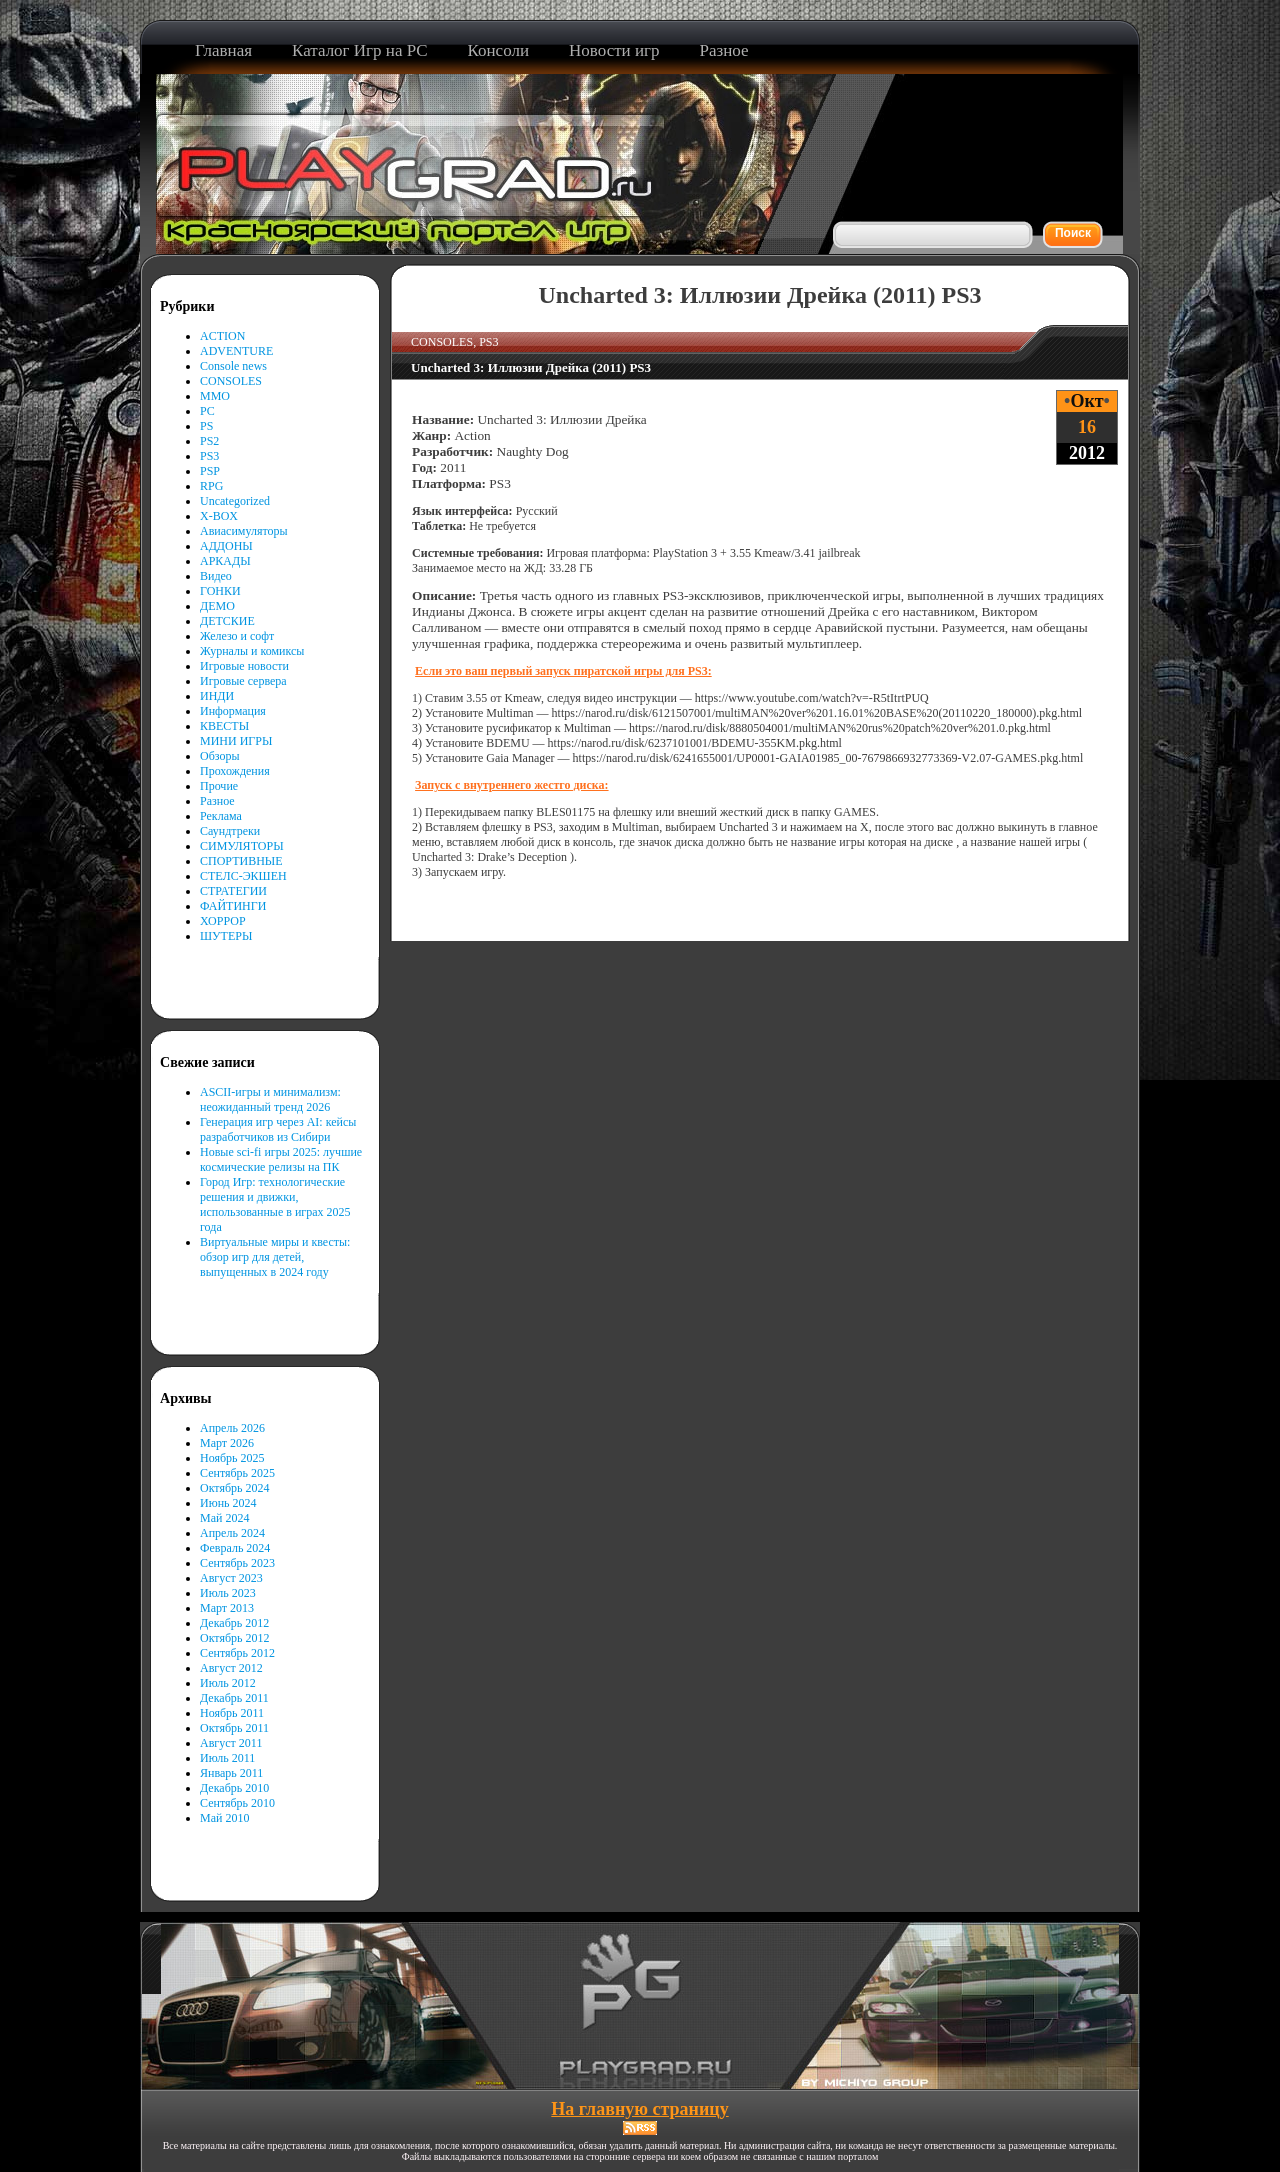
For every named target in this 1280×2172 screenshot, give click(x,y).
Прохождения (235, 771)
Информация (233, 711)
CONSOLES (231, 381)
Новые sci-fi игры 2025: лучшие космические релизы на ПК (281, 1159)
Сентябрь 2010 (237, 1803)
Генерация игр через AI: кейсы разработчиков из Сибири (278, 1129)
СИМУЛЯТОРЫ (242, 846)
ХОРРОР (223, 921)
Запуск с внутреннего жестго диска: (511, 785)
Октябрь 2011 (234, 1728)
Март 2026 (227, 1443)
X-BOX (219, 516)
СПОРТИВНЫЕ (241, 861)
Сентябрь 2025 (237, 1473)
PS (206, 426)
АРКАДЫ (225, 561)
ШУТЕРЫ (226, 936)
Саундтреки (230, 831)
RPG (211, 486)
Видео (216, 576)
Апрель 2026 (232, 1428)
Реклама (221, 816)
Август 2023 (231, 1578)
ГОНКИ (220, 591)
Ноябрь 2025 (232, 1458)
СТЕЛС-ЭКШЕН (243, 876)
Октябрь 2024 (235, 1488)
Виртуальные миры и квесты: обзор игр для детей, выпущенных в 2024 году (275, 1257)
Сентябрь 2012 (237, 1653)
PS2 (209, 441)
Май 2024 (224, 1518)
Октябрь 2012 (235, 1638)
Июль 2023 (228, 1593)
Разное (217, 801)
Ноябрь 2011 (232, 1713)
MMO (215, 396)
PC (207, 411)
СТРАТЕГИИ (233, 891)
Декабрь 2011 (234, 1698)
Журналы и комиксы (252, 651)
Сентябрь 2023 (237, 1563)
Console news (233, 366)
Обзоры (220, 756)
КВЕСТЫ (224, 726)
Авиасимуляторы (244, 531)
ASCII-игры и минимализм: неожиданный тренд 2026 (270, 1099)
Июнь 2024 (228, 1503)
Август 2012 (231, 1668)
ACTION (222, 336)
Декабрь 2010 (234, 1788)
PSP (210, 471)
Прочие (219, 786)
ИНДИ (217, 696)
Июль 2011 (227, 1758)
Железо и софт (237, 636)
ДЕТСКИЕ (227, 621)
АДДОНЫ (226, 546)
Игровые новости (244, 666)
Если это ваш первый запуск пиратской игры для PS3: (563, 671)
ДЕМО (217, 606)
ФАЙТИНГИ (233, 906)
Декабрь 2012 (234, 1623)
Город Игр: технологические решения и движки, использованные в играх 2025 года (275, 1204)
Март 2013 (227, 1608)
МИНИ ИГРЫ (236, 741)
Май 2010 (224, 1818)
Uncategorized (235, 501)
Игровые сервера (243, 681)
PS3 (209, 456)
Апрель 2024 (232, 1533)
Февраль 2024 (235, 1548)
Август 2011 (231, 1743)
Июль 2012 (228, 1683)
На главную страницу (639, 2109)
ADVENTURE (236, 351)
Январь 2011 (231, 1773)
